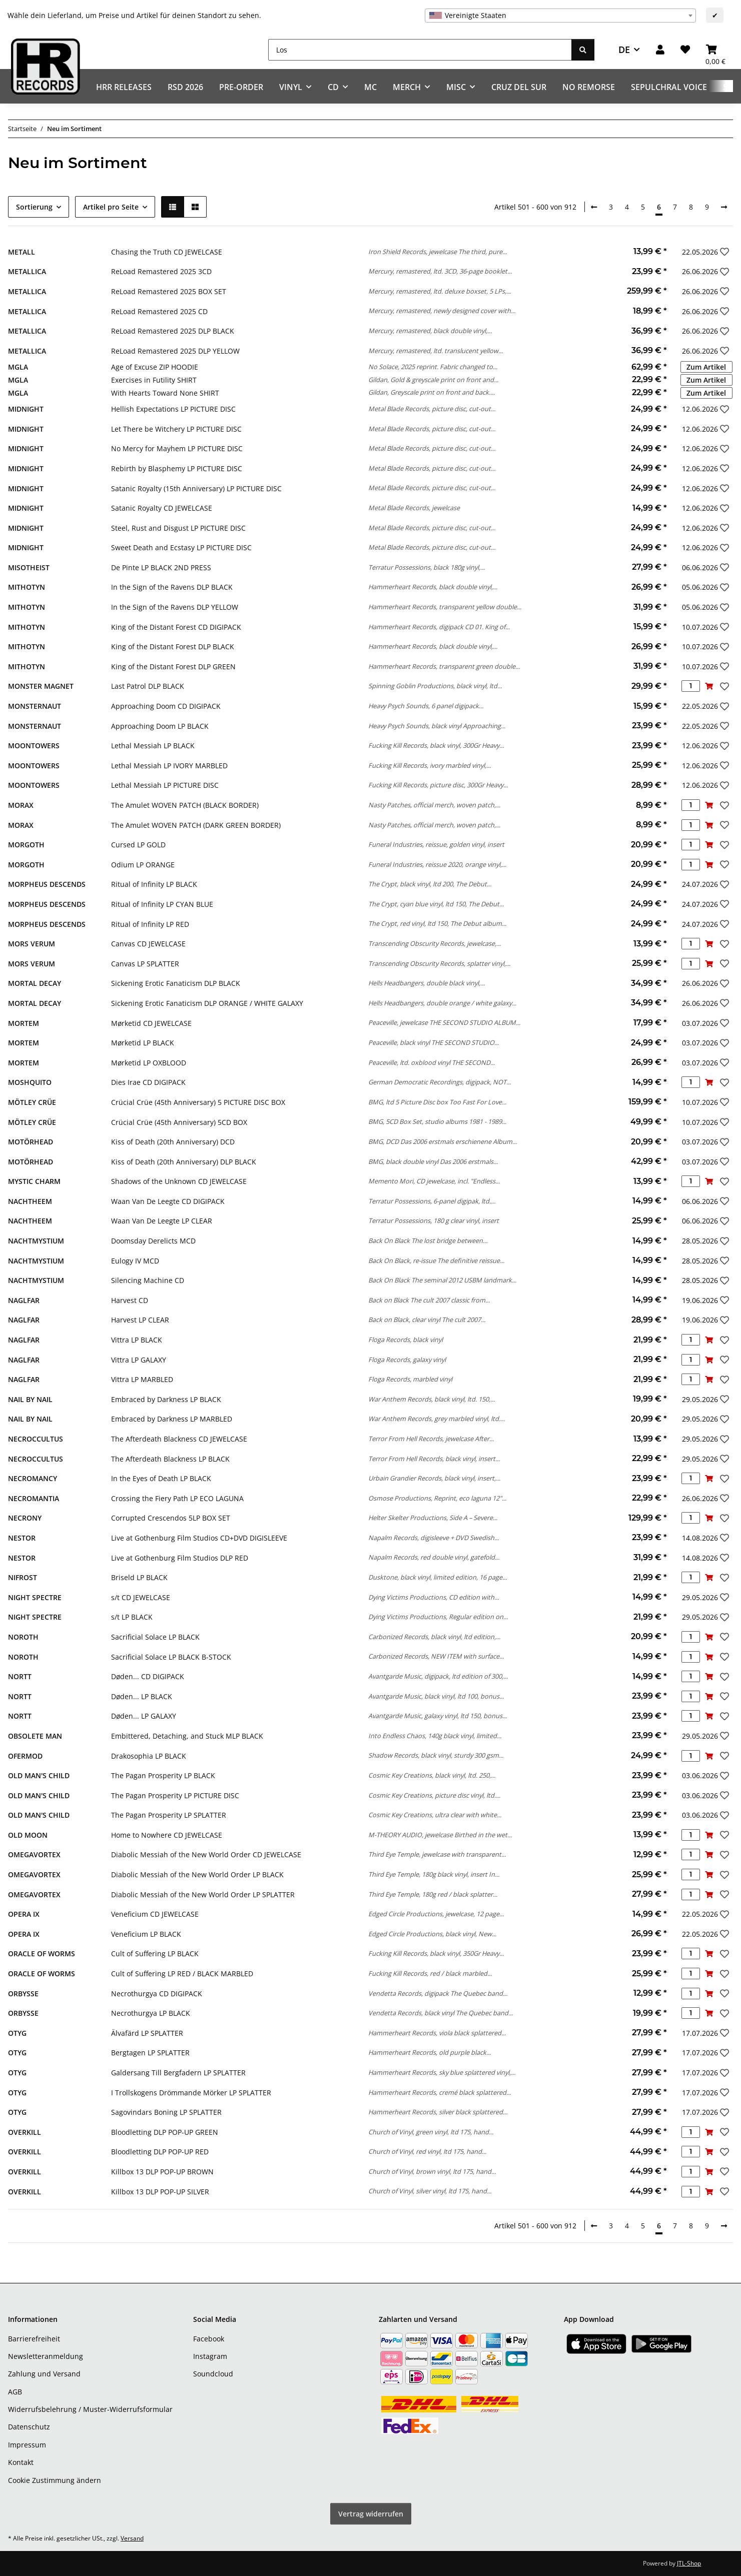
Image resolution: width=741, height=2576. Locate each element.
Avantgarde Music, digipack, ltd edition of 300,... (438, 1676)
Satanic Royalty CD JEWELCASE (161, 508)
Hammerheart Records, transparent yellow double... (444, 606)
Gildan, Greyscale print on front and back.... (431, 392)
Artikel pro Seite (111, 207)
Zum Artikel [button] (706, 367)
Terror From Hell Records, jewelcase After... (431, 1438)
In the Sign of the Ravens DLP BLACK (172, 587)
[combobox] (560, 16)
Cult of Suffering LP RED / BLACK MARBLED (182, 1973)
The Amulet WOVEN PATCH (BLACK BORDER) (185, 805)
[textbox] (560, 15)
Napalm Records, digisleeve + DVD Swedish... (433, 1537)
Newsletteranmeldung (45, 2356)
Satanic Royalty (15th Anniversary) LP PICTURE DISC (196, 488)
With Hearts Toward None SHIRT (165, 393)
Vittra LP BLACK (136, 1340)
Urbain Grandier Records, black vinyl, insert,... (434, 1478)
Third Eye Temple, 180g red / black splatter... (432, 1894)
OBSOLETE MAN (35, 1736)
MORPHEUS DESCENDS (47, 884)
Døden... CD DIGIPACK (147, 1676)
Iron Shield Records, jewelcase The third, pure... (437, 251)
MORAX (21, 805)
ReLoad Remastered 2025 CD (159, 311)
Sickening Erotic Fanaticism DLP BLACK (175, 983)
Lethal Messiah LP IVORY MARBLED (169, 765)
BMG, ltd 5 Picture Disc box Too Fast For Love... (437, 1101)
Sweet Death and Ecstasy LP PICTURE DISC (181, 547)
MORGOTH (26, 844)
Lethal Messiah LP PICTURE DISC (165, 785)
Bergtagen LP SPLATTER (150, 2052)
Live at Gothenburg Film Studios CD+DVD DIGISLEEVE (199, 1538)
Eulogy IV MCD (135, 1260)
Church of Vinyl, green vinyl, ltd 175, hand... (430, 2131)
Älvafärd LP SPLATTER (147, 2033)
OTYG (17, 2033)
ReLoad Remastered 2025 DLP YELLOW (175, 351)
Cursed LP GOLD (138, 844)
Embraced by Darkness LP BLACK (166, 1399)
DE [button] (624, 50)
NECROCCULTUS (35, 1439)
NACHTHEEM (30, 1201)
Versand (132, 2538)
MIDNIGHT (26, 409)
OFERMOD (25, 1756)
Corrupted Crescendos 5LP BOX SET (170, 1518)
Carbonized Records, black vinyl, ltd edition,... (434, 1636)
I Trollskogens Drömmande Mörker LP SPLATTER (191, 2092)
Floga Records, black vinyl (405, 1339)
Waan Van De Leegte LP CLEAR (161, 1220)
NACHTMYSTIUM (36, 1240)
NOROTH (23, 1637)
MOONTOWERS (34, 745)
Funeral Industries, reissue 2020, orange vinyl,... (437, 864)
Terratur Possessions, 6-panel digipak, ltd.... (431, 1200)
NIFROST (22, 1577)
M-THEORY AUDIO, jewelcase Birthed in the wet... (440, 1834)
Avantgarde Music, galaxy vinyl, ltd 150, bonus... (437, 1715)
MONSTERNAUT (34, 706)
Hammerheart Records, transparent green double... (444, 666)
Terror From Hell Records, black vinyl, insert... (434, 1458)
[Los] (420, 50)
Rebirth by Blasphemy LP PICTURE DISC (176, 468)
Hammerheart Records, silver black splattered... (437, 2111)
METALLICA (27, 271)
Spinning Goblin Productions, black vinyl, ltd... (435, 685)
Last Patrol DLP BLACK (147, 686)
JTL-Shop (689, 2563)
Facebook (208, 2338)
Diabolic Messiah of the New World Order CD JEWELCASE (206, 1854)
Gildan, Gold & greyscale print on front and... (433, 379)
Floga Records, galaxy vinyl (407, 1359)
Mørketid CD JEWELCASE (151, 1023)
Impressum (27, 2444)
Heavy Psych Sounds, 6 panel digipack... (425, 705)
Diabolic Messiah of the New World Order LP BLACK (197, 1874)
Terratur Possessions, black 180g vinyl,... (426, 567)
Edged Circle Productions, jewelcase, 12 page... (436, 1913)
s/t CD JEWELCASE (140, 1597)
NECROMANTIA (33, 1498)
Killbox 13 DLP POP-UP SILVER (160, 2191)
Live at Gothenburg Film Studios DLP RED (179, 1558)
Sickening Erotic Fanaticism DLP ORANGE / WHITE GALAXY (207, 1003)
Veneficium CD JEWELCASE (155, 1914)
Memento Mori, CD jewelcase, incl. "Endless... (434, 1180)
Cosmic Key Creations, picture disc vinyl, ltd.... (434, 1795)
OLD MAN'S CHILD (39, 1775)
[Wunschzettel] (685, 50)
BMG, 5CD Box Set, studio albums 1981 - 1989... (437, 1121)
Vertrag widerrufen (370, 2513)
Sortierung (34, 207)
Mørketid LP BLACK (142, 1042)
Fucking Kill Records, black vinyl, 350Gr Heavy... (436, 1953)
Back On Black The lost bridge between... (427, 1240)
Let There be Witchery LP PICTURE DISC (176, 429)
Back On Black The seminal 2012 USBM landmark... (442, 1279)
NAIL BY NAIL (30, 1399)
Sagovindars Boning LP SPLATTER (166, 2112)
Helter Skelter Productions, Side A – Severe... (432, 1517)
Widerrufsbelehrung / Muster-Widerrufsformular (90, 2409)
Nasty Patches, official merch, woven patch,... (434, 804)
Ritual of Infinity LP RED (150, 924)
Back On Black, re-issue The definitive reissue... (436, 1260)
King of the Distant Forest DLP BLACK (172, 646)
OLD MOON (28, 1835)
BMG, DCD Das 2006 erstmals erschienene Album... (442, 1141)
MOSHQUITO (30, 1082)
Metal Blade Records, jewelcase (414, 507)
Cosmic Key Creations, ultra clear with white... (434, 1814)
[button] (660, 50)
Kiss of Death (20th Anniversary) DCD (173, 1141)
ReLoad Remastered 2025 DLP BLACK (172, 331)
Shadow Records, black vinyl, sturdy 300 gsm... (435, 1755)
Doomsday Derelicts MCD (153, 1240)
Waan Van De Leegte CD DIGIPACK (168, 1201)
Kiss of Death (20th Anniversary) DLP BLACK (183, 1161)
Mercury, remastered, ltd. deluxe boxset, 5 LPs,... (439, 291)
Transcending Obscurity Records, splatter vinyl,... (439, 963)
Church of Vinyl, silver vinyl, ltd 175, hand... (429, 2190)
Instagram (210, 2356)
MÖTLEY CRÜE (32, 1102)
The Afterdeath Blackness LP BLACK (170, 1459)
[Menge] (690, 686)
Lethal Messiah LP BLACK (153, 745)
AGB (15, 2391)
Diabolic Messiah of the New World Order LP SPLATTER (203, 1894)
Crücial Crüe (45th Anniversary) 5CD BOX (179, 1122)
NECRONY (25, 1518)
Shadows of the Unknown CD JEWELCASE (179, 1181)
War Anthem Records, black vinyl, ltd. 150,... (431, 1399)
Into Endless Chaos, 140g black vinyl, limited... (434, 1735)
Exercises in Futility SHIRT (154, 380)
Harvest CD (129, 1300)
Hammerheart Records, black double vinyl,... (432, 586)
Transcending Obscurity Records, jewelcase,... (434, 943)
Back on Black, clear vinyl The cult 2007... (426, 1319)
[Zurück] (594, 207)
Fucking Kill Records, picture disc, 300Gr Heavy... (438, 784)
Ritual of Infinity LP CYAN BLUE (162, 904)
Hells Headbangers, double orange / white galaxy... (442, 1002)
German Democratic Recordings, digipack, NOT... (439, 1081)
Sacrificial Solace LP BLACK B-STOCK (171, 1657)
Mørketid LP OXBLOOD (148, 1062)
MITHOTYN (26, 587)
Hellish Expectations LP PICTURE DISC (173, 409)
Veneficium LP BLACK (146, 1934)
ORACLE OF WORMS (41, 1953)
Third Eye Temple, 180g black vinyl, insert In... (433, 1874)
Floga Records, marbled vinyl (410, 1379)
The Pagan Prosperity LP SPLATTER (168, 1815)
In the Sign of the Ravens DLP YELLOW (174, 607)
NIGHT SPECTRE (35, 1597)
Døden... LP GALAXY (143, 1716)
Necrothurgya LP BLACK (150, 2013)
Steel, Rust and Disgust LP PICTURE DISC (178, 528)
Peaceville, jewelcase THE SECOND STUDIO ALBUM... (444, 1022)
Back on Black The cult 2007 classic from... (429, 1300)
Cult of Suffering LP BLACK (155, 1953)
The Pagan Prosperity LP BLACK (163, 1775)
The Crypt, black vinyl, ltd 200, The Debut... (429, 883)
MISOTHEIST (29, 567)
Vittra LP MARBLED (142, 1379)
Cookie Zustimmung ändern (54, 2480)
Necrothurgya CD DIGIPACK (156, 1993)
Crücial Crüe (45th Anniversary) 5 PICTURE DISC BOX (198, 1102)
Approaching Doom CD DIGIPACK (166, 706)
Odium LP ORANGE (143, 864)
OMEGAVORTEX (34, 1854)
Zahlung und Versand (44, 2373)
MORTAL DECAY (34, 983)
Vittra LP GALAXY (138, 1360)
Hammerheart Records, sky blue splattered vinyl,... (441, 2072)
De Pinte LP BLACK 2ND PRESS (161, 567)
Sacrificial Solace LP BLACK (155, 1637)
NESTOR (22, 1538)
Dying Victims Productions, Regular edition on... (438, 1616)
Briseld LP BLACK (139, 1577)
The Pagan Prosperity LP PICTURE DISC (175, 1795)
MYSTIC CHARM (34, 1181)
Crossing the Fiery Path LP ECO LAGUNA (177, 1498)
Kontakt (21, 2462)
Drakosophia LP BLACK (148, 1756)
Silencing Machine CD (147, 1280)
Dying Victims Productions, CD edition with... (433, 1597)
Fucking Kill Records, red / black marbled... (430, 1973)
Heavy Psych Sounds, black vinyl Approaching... (436, 725)
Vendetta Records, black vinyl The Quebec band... (440, 2012)
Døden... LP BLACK (141, 1696)
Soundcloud (213, 2373)
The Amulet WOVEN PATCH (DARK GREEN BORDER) (196, 825)
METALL (21, 252)
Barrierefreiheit (34, 2338)
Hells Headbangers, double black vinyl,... (426, 982)
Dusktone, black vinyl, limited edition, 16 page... (437, 1577)
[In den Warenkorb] (709, 686)
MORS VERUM (31, 943)
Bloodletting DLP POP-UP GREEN (164, 2132)
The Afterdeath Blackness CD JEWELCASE (179, 1439)
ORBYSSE (23, 1993)
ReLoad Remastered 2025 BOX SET (168, 291)
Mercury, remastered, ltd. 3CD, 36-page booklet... (440, 271)
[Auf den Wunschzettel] (723, 251)
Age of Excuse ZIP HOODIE (154, 367)
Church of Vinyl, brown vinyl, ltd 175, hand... (432, 2171)
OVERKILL (24, 2132)
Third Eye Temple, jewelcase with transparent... (437, 1854)
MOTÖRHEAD (30, 1141)
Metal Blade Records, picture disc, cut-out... (431, 408)
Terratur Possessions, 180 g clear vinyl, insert (433, 1220)
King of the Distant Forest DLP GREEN (173, 666)
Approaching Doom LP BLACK (160, 726)
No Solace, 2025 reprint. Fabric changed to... (432, 366)
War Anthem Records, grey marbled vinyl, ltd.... (436, 1418)
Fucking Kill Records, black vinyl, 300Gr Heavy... (436, 745)
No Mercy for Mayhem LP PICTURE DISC (177, 448)
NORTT (20, 1676)
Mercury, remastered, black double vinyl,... (430, 330)
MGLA (18, 367)
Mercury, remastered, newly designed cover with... (441, 310)
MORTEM (23, 1023)
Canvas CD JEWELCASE (148, 943)
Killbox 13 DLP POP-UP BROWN (162, 2171)
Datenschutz (29, 2426)
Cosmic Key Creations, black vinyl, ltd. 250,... (431, 1775)
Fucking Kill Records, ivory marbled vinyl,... (429, 765)
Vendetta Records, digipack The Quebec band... (437, 1993)
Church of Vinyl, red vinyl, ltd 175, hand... (427, 2151)
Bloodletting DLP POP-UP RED (160, 2151)
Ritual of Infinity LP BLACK (154, 884)
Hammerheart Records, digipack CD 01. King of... (439, 626)
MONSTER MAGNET (41, 686)
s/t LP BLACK (132, 1617)
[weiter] (724, 207)
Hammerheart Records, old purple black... (429, 2052)
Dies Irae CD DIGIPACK (148, 1082)
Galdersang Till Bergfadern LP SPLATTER (178, 2072)
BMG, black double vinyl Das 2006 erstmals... (433, 1161)
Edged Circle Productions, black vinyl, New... (432, 1933)
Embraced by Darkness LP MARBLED (171, 1419)
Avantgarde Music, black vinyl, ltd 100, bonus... (436, 1696)
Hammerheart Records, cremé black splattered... (439, 2092)
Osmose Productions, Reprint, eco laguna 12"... (437, 1498)
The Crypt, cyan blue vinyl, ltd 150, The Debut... (436, 903)
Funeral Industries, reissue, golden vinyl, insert (436, 844)
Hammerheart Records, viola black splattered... (437, 2032)
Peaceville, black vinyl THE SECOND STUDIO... (433, 1042)
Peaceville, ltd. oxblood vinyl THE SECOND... (431, 1062)
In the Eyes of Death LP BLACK (161, 1478)
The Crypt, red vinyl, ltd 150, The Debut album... (437, 923)
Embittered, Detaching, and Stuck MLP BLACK (187, 1736)
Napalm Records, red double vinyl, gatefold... (433, 1557)
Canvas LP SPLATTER (145, 963)
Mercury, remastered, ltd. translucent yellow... (435, 350)
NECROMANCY (32, 1478)
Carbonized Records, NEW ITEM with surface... (436, 1656)
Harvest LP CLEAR (140, 1320)
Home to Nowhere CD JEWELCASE (166, 1835)
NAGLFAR (24, 1300)
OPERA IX (24, 1914)
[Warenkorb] (715, 50)
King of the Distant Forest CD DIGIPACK (176, 627)
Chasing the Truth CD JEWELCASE (166, 252)
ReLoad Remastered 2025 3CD (161, 271)
